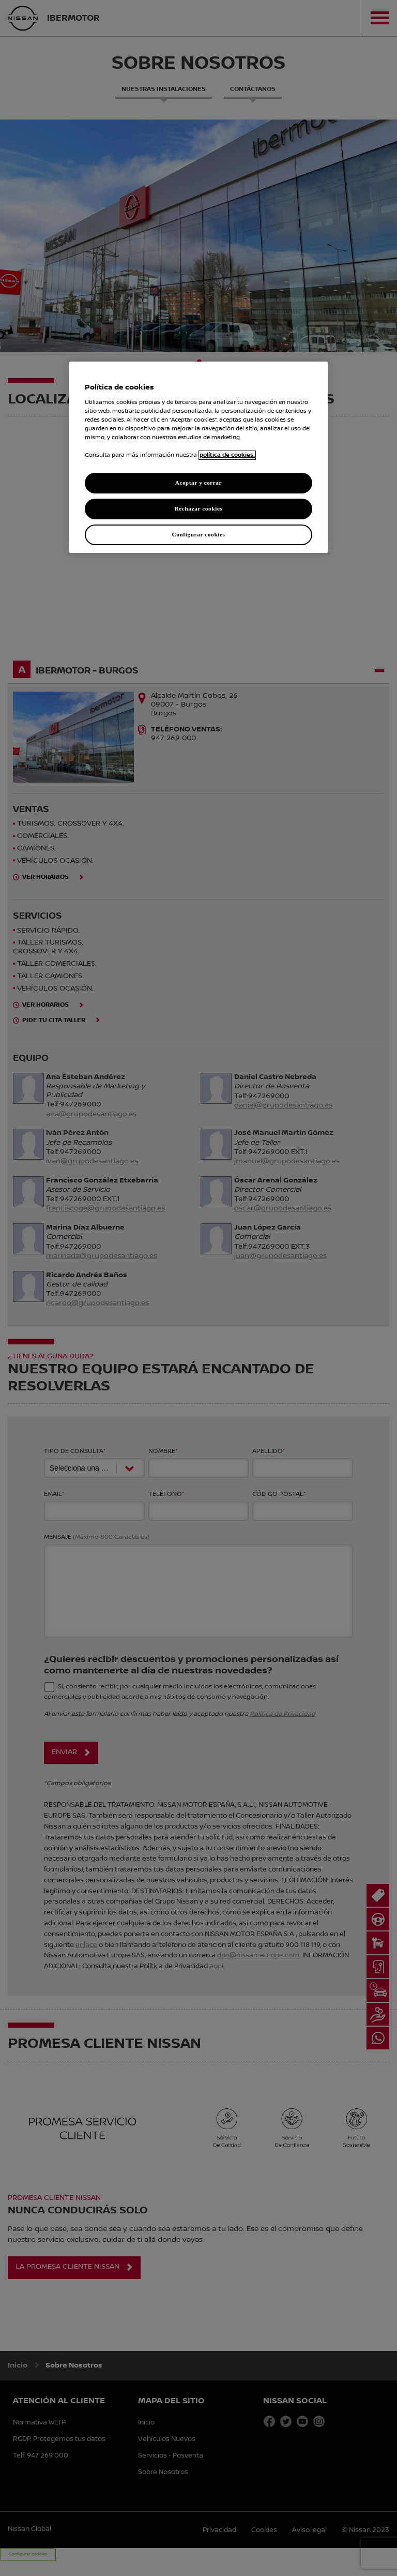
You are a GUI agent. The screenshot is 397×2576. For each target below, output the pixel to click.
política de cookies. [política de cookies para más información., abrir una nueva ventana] (227, 455)
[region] (198, 457)
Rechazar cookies (198, 508)
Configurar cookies (198, 534)
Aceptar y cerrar (198, 483)
